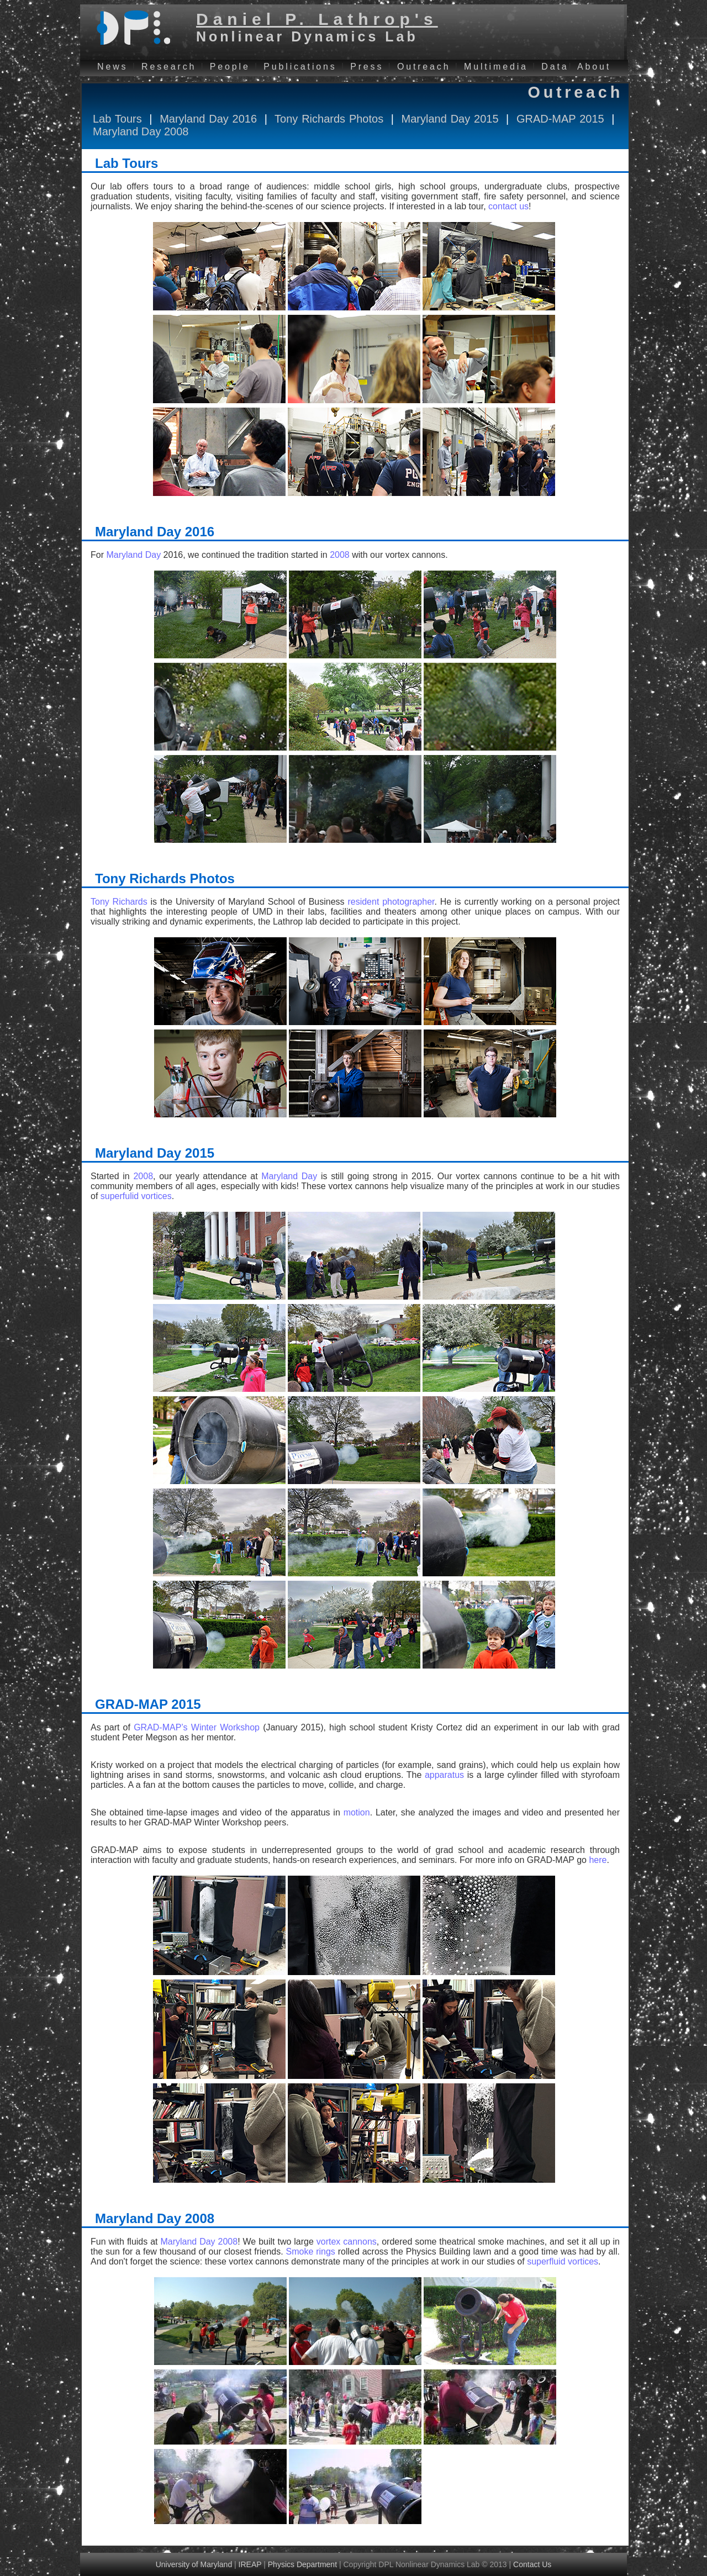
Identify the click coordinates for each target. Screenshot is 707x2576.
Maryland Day (133, 554)
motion (357, 1812)
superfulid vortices (136, 1196)
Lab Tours (117, 119)
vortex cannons (346, 2241)
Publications (299, 66)
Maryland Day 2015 (450, 119)
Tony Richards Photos (329, 119)
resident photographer (390, 901)
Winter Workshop (225, 1727)
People (230, 66)
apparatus (446, 1775)
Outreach (424, 66)
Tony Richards (119, 901)
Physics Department (302, 2564)
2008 (340, 554)
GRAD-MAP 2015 (560, 119)
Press (366, 66)
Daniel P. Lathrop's (317, 19)
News (112, 66)
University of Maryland (194, 2564)
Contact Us (532, 2564)
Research (168, 66)
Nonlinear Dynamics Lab (307, 36)
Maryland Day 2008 (140, 131)
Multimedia (496, 66)
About (594, 66)
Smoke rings (310, 2251)
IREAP (250, 2564)
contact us (508, 206)
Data (554, 66)
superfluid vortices (562, 2261)
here (597, 1860)
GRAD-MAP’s (161, 1727)
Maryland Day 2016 (208, 119)
